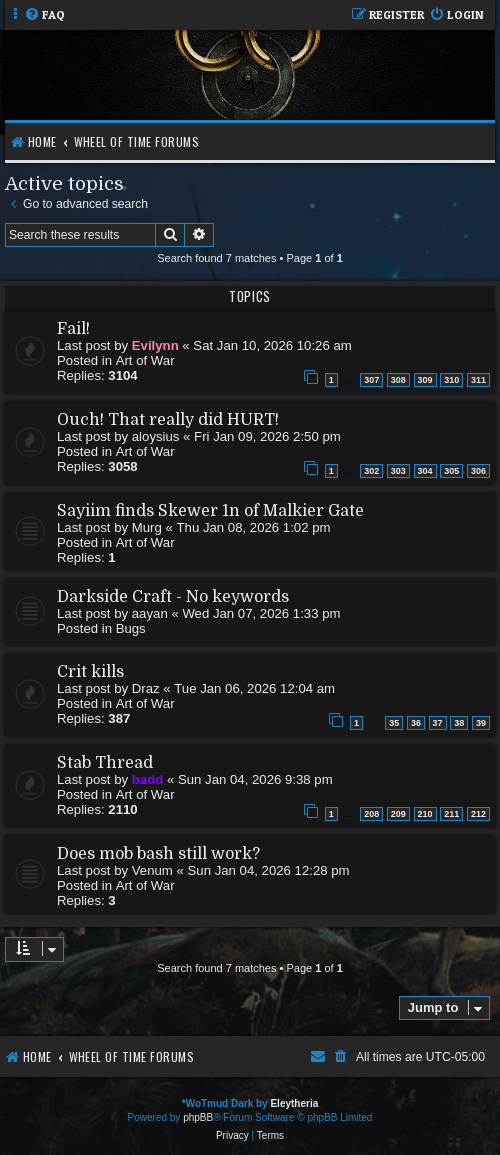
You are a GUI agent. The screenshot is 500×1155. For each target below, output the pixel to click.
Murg (147, 527)
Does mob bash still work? (158, 854)
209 (398, 814)
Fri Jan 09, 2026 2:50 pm (267, 436)
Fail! (73, 329)
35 (394, 723)
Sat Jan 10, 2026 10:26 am (272, 345)
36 (416, 723)
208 (371, 814)
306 (478, 471)
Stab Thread (105, 763)
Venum (152, 870)
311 (478, 380)
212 (478, 814)
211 (451, 814)
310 (451, 380)
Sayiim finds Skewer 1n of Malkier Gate (210, 511)
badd (148, 779)
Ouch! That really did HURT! (168, 420)
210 (425, 814)
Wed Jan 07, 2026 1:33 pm (261, 613)
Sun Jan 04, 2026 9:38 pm (255, 779)
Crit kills (90, 672)
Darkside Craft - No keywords (173, 597)
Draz (146, 688)
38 (459, 723)
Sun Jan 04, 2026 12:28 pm (269, 870)
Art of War (145, 360)
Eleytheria (294, 1103)
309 (425, 380)
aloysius (156, 436)
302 (371, 471)
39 (481, 723)
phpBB (198, 1117)
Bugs (131, 628)
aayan (150, 613)
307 (371, 380)
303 (398, 471)
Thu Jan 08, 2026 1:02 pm (254, 527)
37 (438, 723)
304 (425, 471)
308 (398, 380)
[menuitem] (44, 15)
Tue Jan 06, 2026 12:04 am (254, 688)
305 (451, 471)
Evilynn (155, 345)
